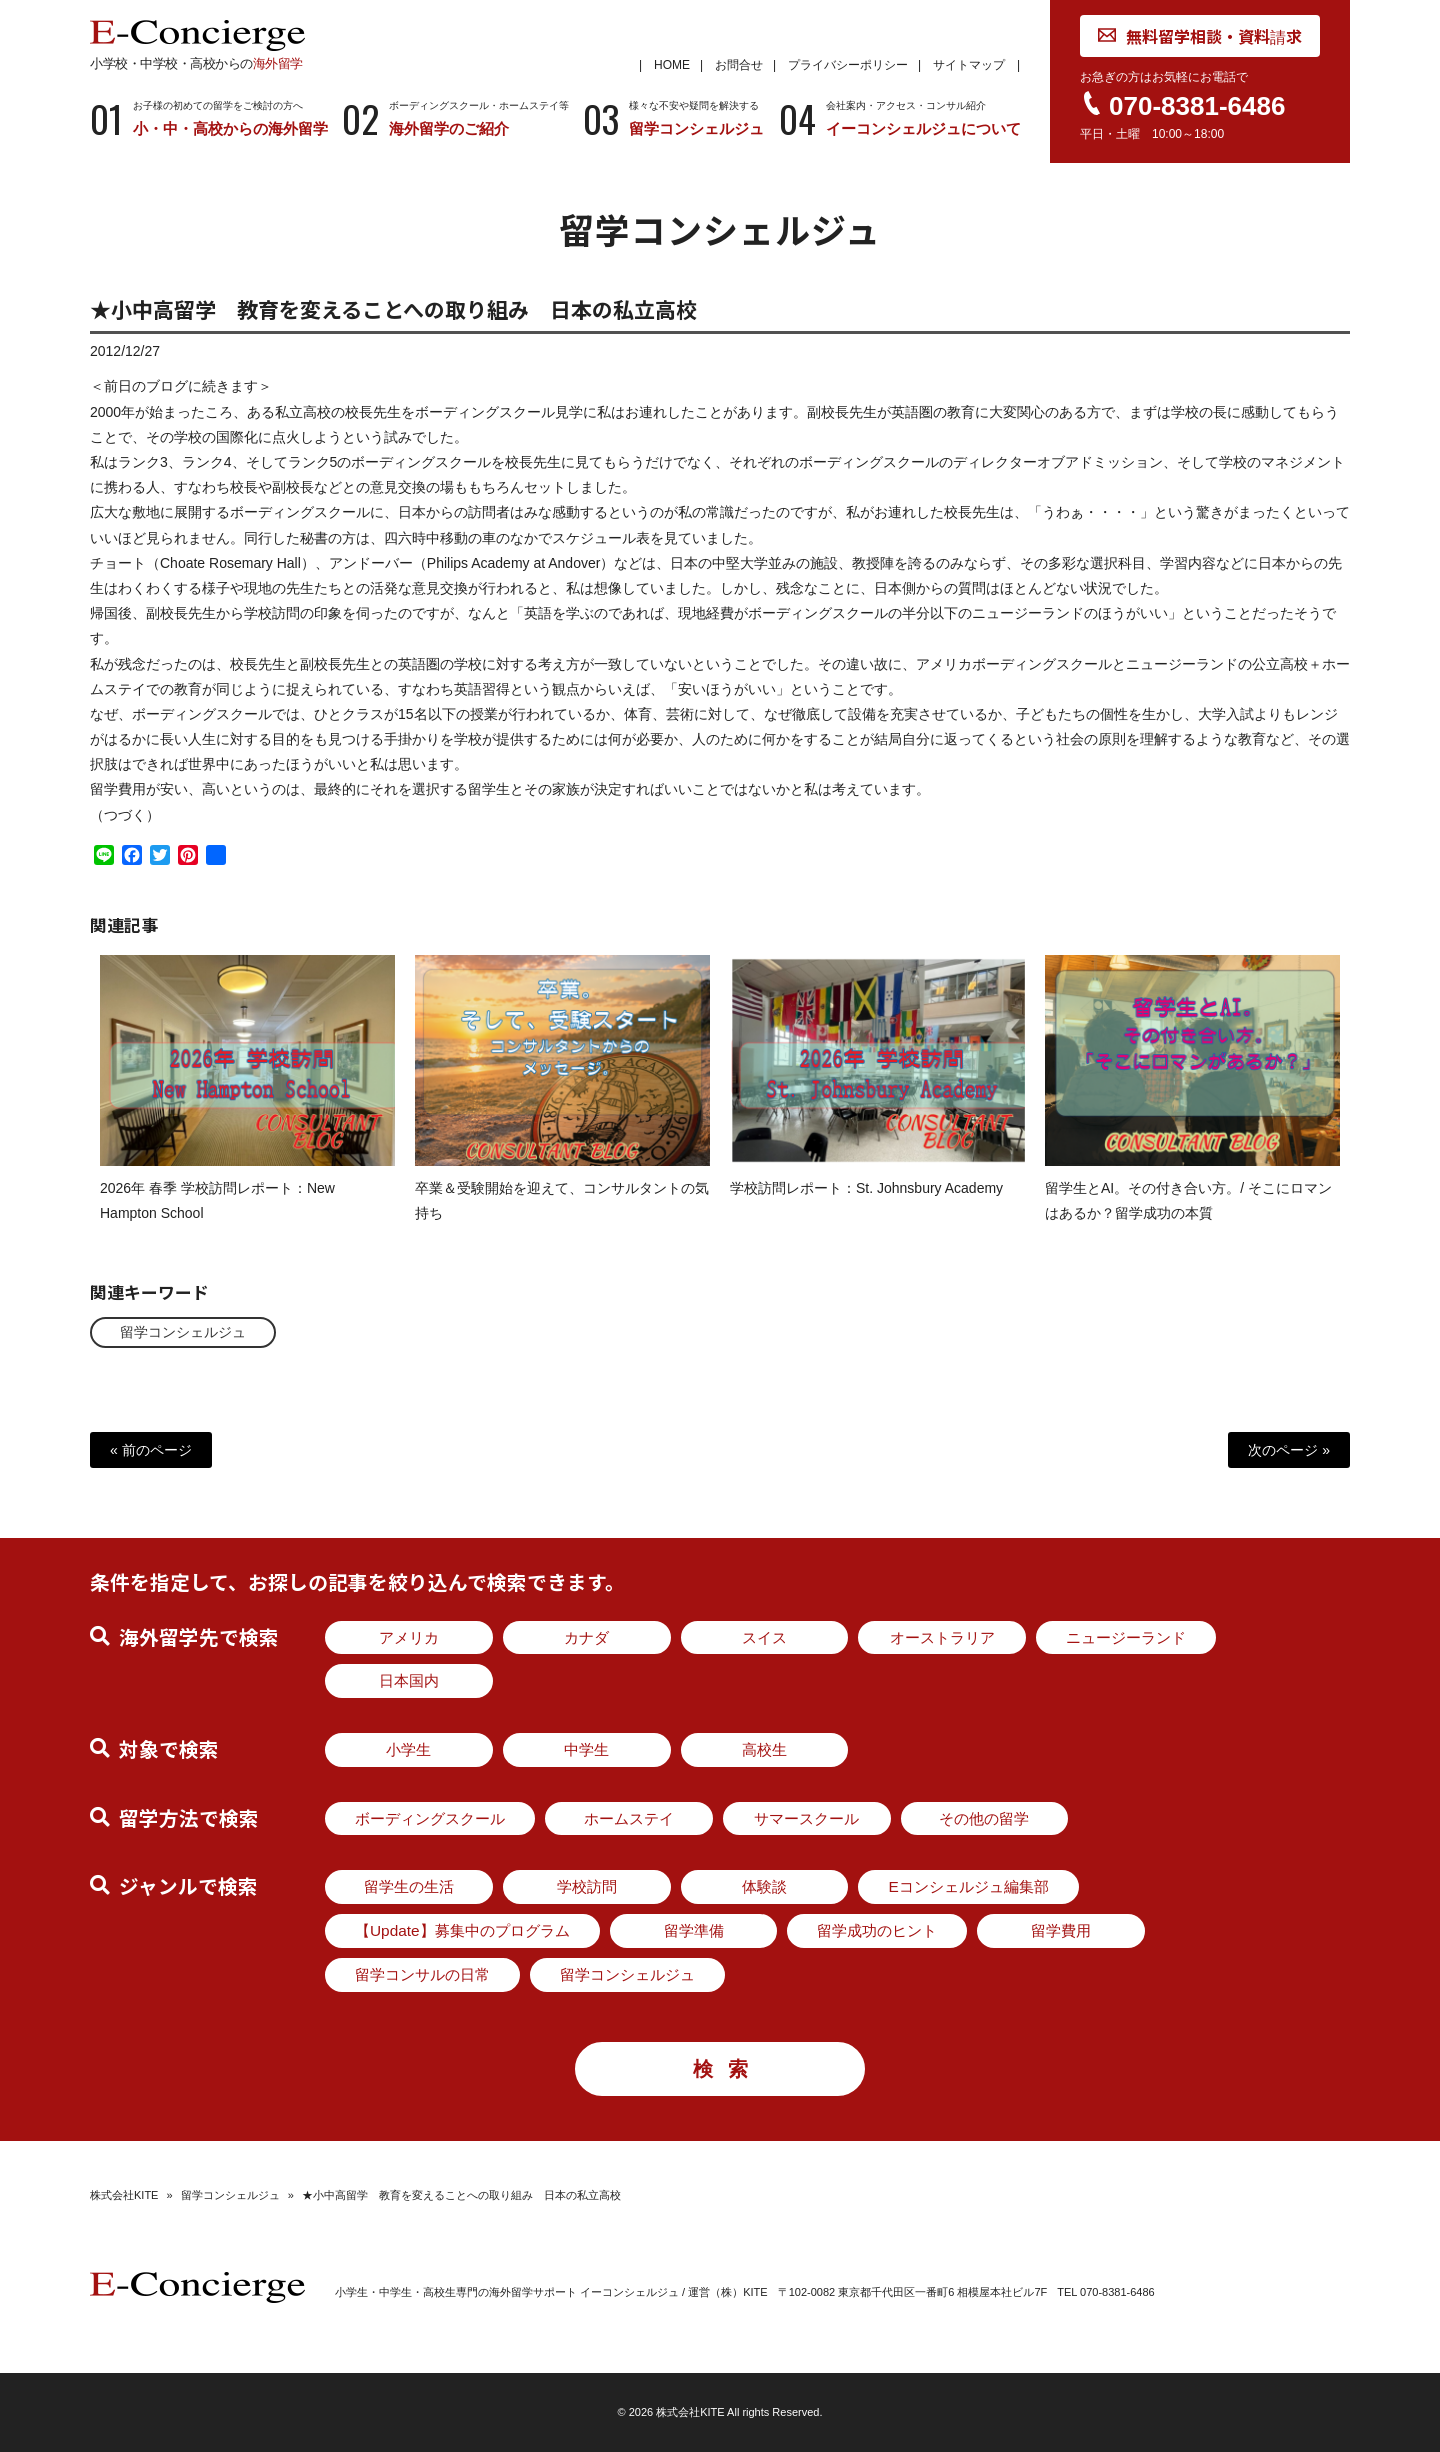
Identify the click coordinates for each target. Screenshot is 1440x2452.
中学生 (586, 1749)
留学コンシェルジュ (183, 1332)
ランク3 (143, 477)
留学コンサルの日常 (422, 1974)
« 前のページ (151, 1450)
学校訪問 (587, 1886)
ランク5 (313, 477)
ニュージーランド (1126, 1637)
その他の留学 (984, 1818)
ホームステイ (629, 1818)
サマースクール (806, 1818)
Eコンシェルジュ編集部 (968, 1886)
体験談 (764, 1886)
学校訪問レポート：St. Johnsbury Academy (866, 1203)
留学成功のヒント (877, 1930)
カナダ (586, 1637)
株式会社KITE (124, 2195)
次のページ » (1289, 1450)
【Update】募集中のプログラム (462, 1930)
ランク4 (207, 477)
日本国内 (409, 1680)
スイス (764, 1637)
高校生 (764, 1749)
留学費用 (1061, 1930)
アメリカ (409, 1637)
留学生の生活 (409, 1886)
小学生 (408, 1749)
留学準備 (694, 1930)
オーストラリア (942, 1637)
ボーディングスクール (430, 1818)
